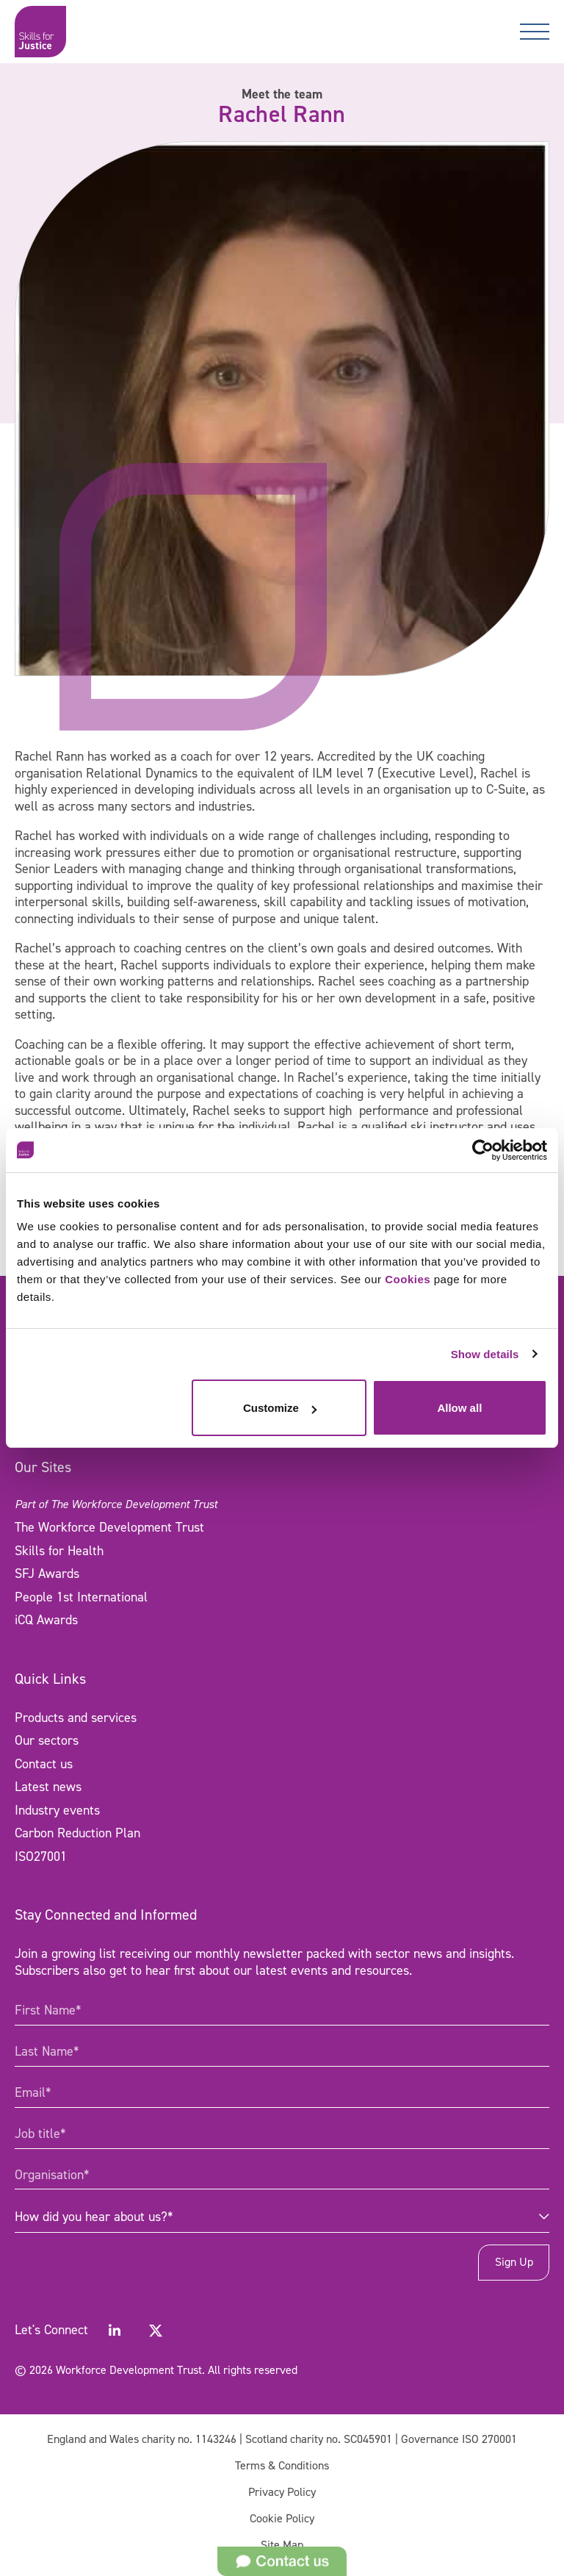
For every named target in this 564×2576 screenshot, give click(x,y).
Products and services (76, 1717)
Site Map (282, 2544)
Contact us (44, 1764)
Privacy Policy (282, 2492)
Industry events (57, 1810)
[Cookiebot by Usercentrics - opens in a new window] (483, 1150)
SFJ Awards (47, 1573)
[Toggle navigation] (534, 31)
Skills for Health (59, 1551)
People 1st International (81, 1597)
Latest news (48, 1786)
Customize (280, 1408)
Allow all (459, 1408)
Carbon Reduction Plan (77, 1833)
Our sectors (47, 1740)
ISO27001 (41, 1856)
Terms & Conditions (282, 2465)
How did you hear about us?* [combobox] (94, 2216)
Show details (485, 1354)
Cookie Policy (282, 2518)
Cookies (407, 1279)
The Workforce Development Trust (109, 1527)
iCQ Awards (46, 1620)
